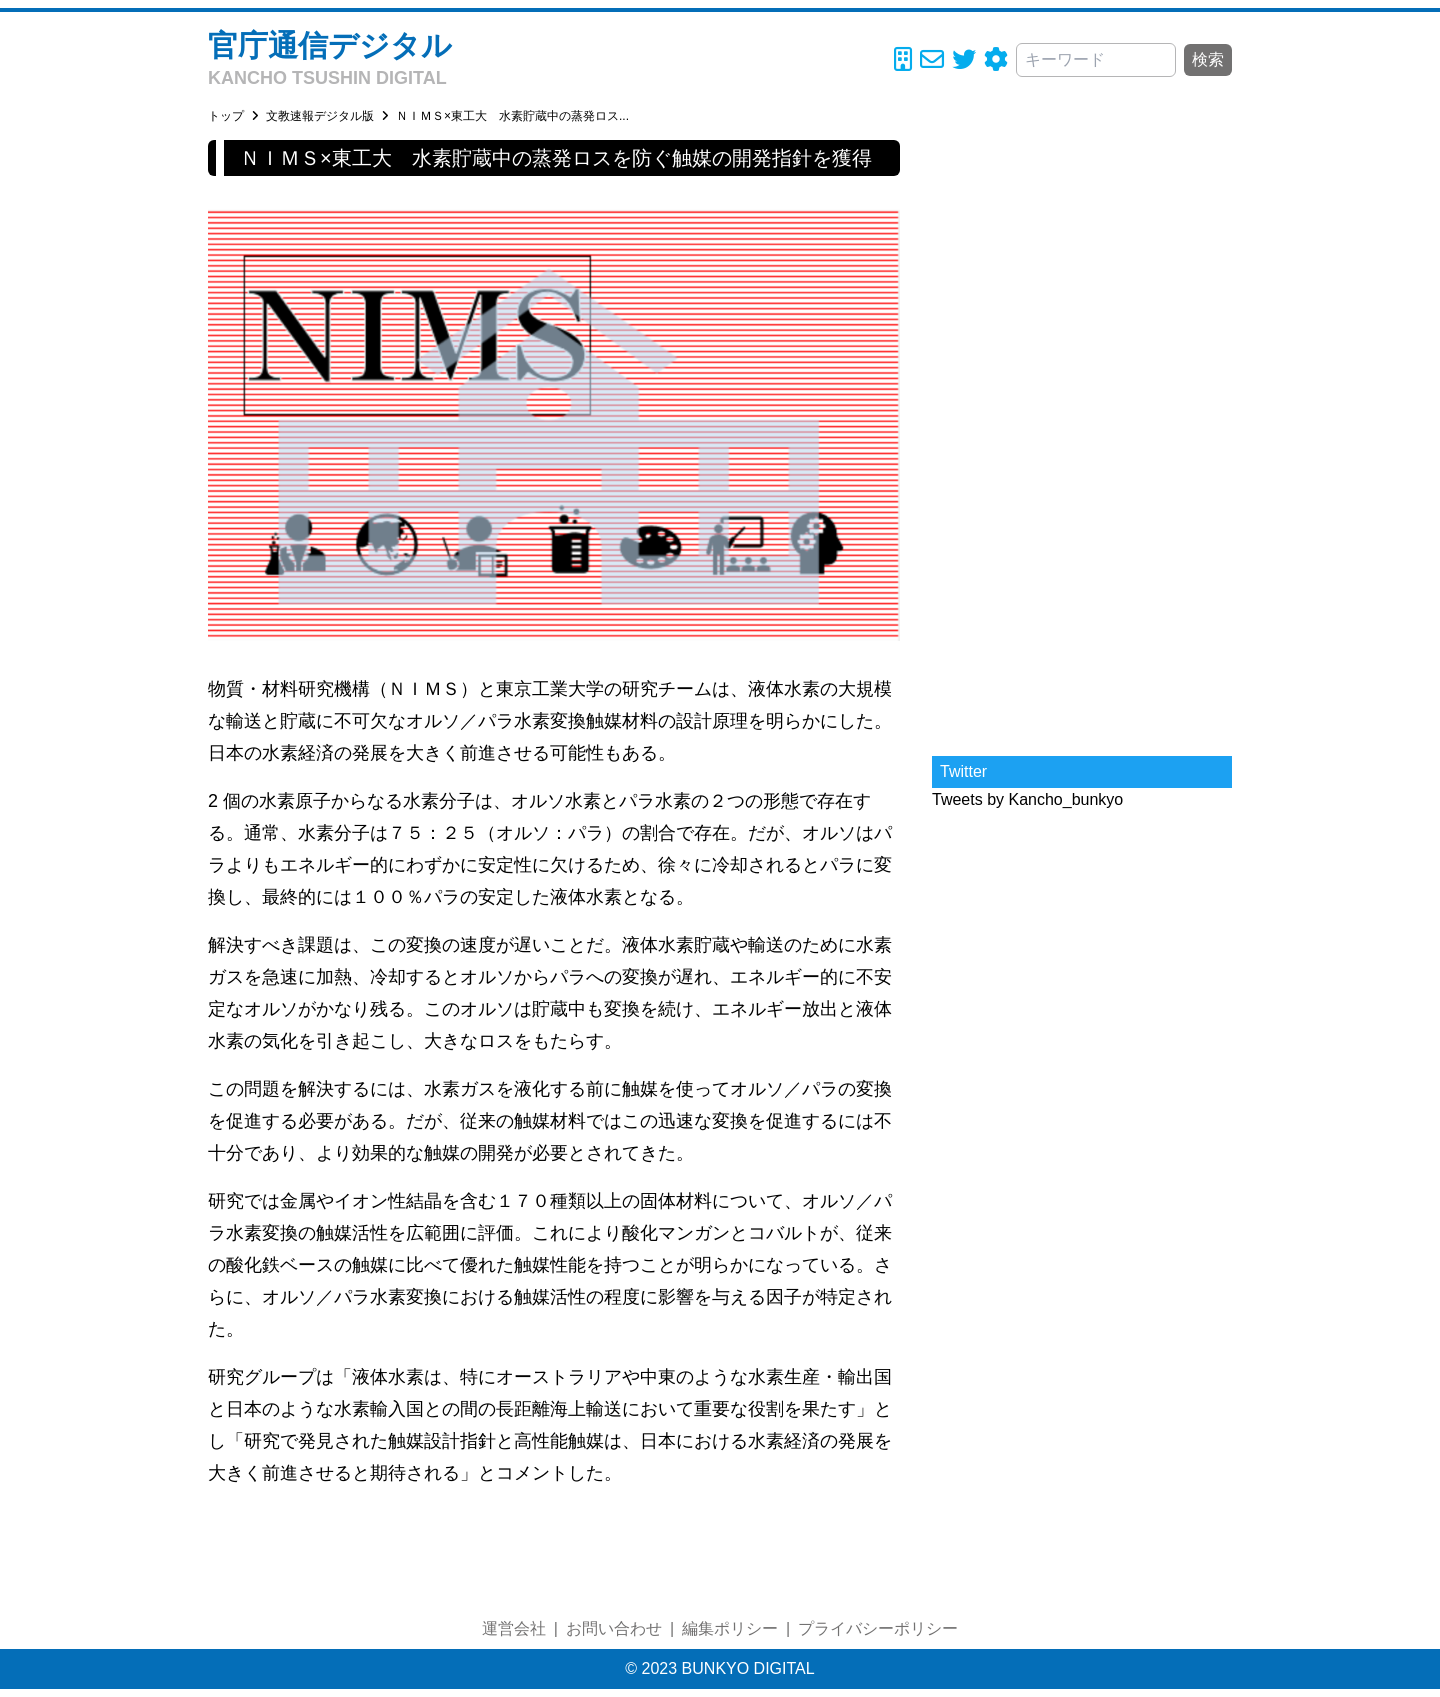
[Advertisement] (1082, 440)
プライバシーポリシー (878, 1628)
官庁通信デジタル (330, 45)
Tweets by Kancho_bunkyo (1027, 799)
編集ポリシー (730, 1628)
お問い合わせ (614, 1628)
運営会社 (514, 1628)
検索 (1208, 59)
